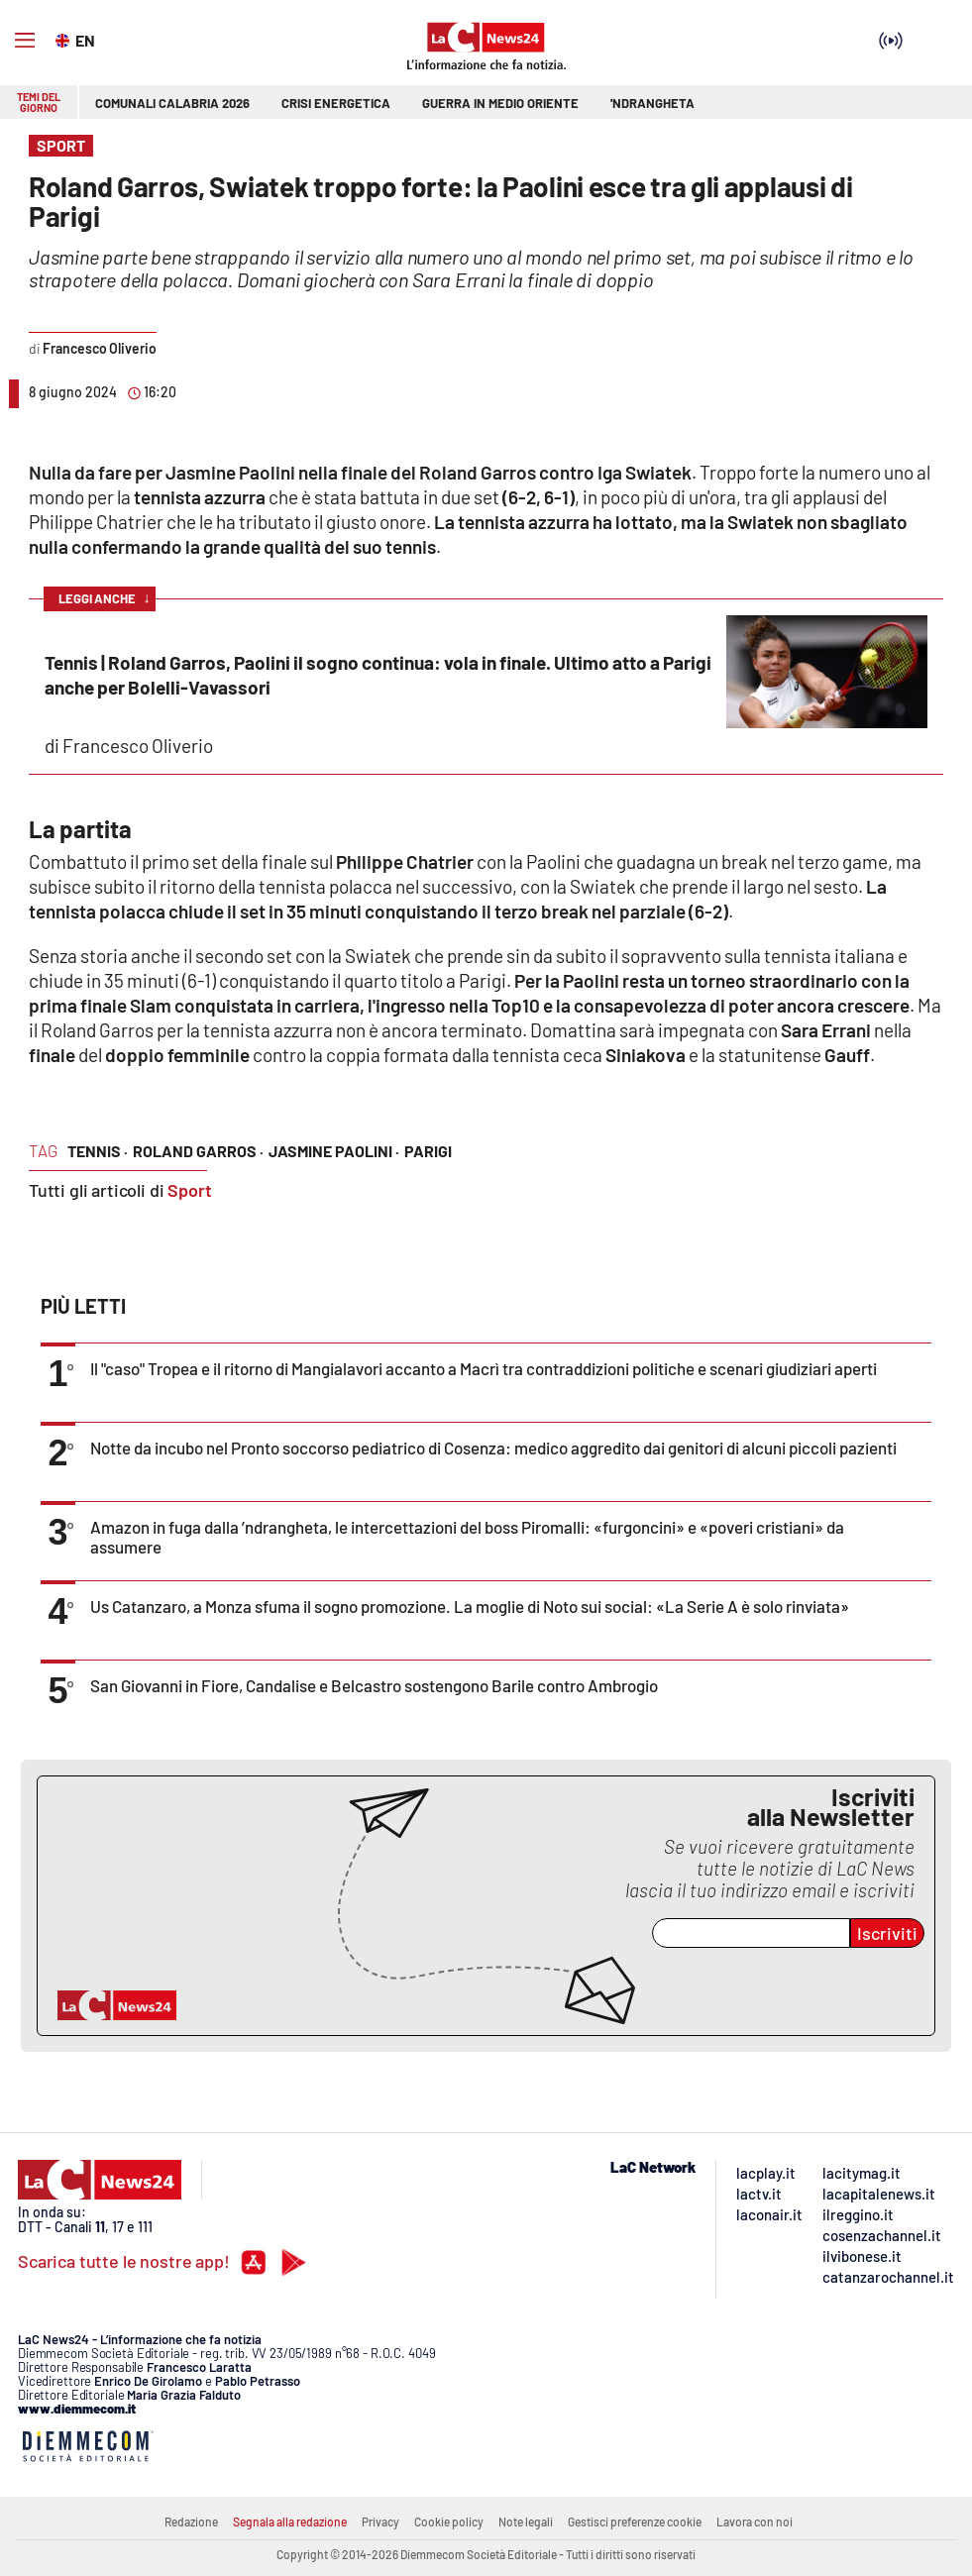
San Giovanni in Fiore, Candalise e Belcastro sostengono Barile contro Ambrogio (374, 1685)
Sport (189, 1190)
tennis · (97, 1150)
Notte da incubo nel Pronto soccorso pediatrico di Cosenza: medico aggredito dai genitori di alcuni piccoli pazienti (493, 1447)
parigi (428, 1150)
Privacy (380, 2521)
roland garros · (198, 1150)
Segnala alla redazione (290, 2521)
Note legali (525, 2521)
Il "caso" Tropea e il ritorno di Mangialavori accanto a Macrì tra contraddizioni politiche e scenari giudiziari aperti (483, 1368)
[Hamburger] (25, 41)
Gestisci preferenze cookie (635, 2521)
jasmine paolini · (334, 1150)
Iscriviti (887, 1933)
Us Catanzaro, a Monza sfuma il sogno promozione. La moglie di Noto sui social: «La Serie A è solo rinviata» (469, 1606)
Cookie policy (449, 2521)
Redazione (191, 2521)
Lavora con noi (754, 2521)
